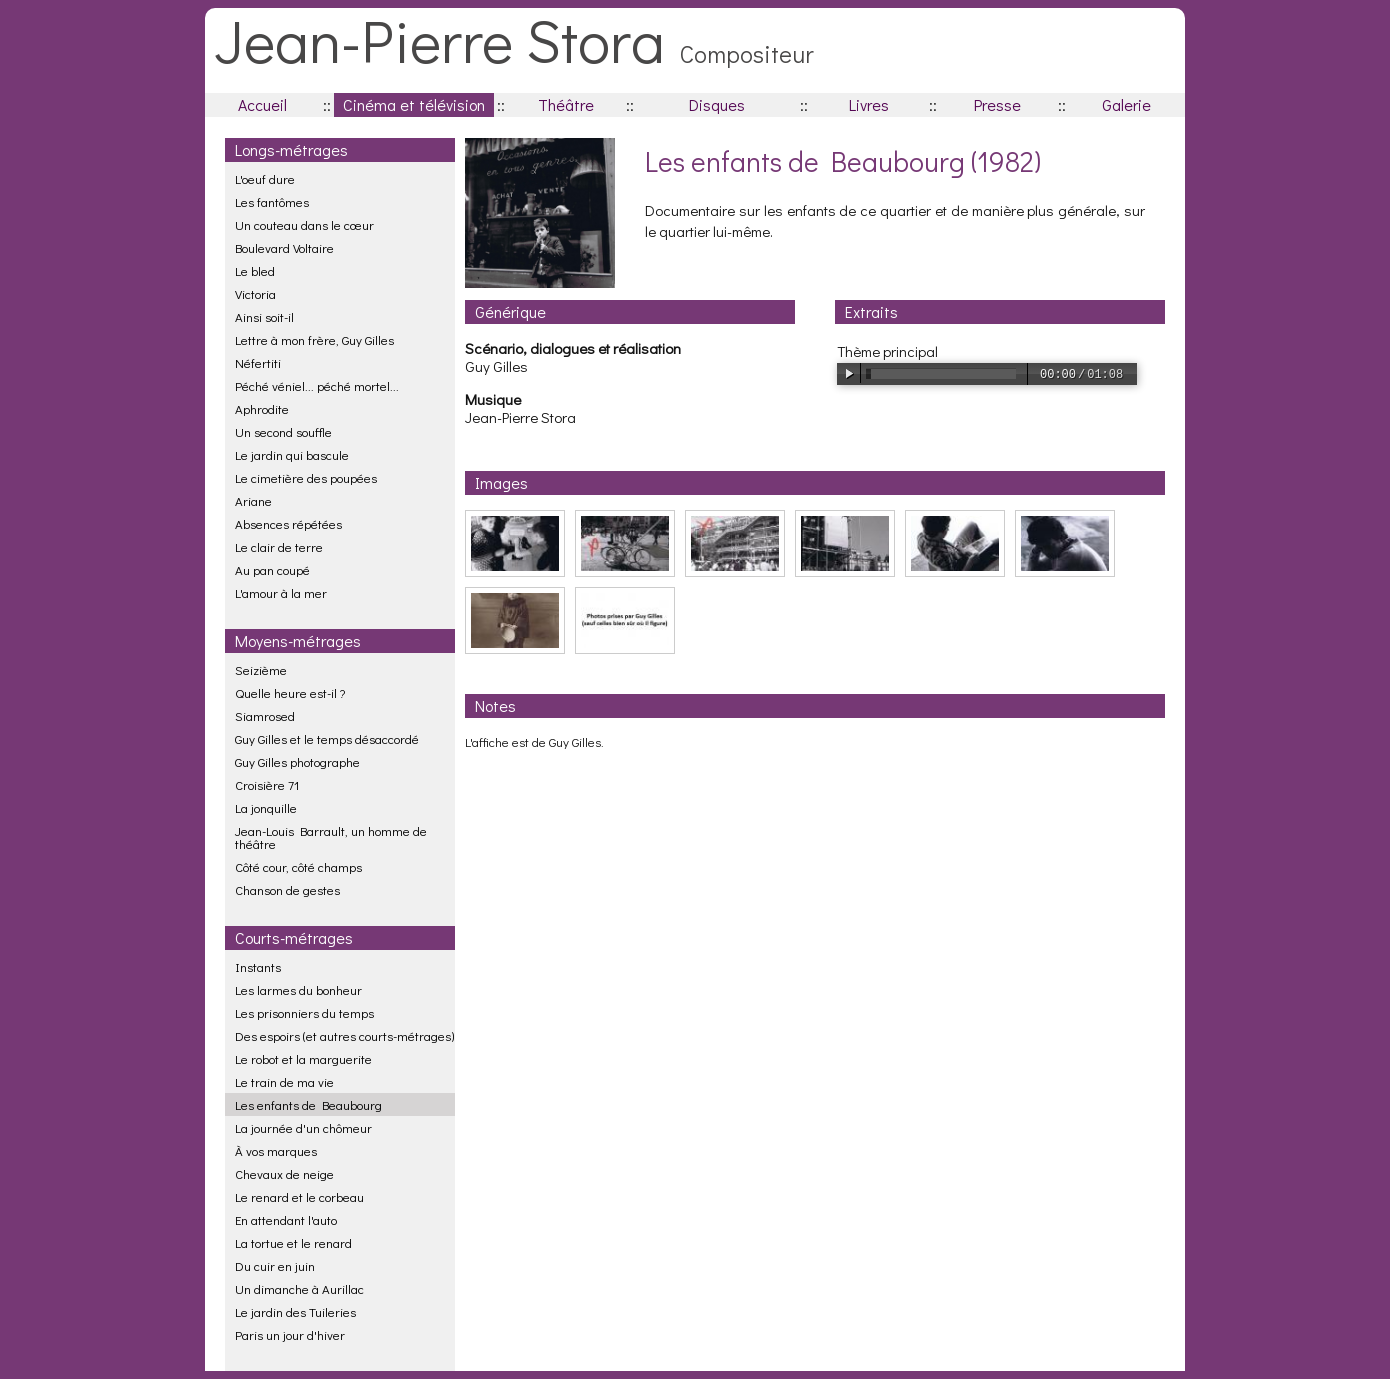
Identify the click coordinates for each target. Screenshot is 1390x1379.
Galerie (1126, 104)
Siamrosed (265, 715)
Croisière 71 (267, 784)
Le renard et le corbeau (299, 1196)
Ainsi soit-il (264, 316)
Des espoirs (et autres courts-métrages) (344, 1035)
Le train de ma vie (284, 1081)
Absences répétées (288, 523)
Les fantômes (272, 201)
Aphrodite (262, 408)
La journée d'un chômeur (303, 1127)
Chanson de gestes (287, 889)
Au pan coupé (272, 569)
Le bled (255, 270)
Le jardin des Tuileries (295, 1311)
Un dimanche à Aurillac (299, 1288)
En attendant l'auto (286, 1219)
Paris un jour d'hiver (290, 1334)
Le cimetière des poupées (306, 477)
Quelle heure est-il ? (290, 692)
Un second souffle (283, 431)
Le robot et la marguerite (303, 1058)
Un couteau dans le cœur (304, 224)
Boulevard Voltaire (284, 247)
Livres (869, 104)
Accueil (262, 104)
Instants (258, 966)
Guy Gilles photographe (297, 761)
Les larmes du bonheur (298, 989)
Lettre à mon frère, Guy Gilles (314, 339)
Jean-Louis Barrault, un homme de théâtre (331, 837)
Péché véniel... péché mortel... (317, 385)
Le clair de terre (279, 546)
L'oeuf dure (265, 178)
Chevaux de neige (284, 1173)
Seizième (261, 669)
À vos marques (276, 1150)
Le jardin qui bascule (292, 454)
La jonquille (266, 807)
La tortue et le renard (293, 1242)
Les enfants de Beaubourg (308, 1104)
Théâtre (566, 104)
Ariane (253, 500)
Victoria (255, 293)
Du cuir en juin (275, 1265)
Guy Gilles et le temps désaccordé (327, 738)
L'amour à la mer (281, 592)
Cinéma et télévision (414, 104)
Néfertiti (258, 362)
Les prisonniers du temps (304, 1012)
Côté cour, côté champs (298, 866)
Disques (717, 104)
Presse (997, 104)
